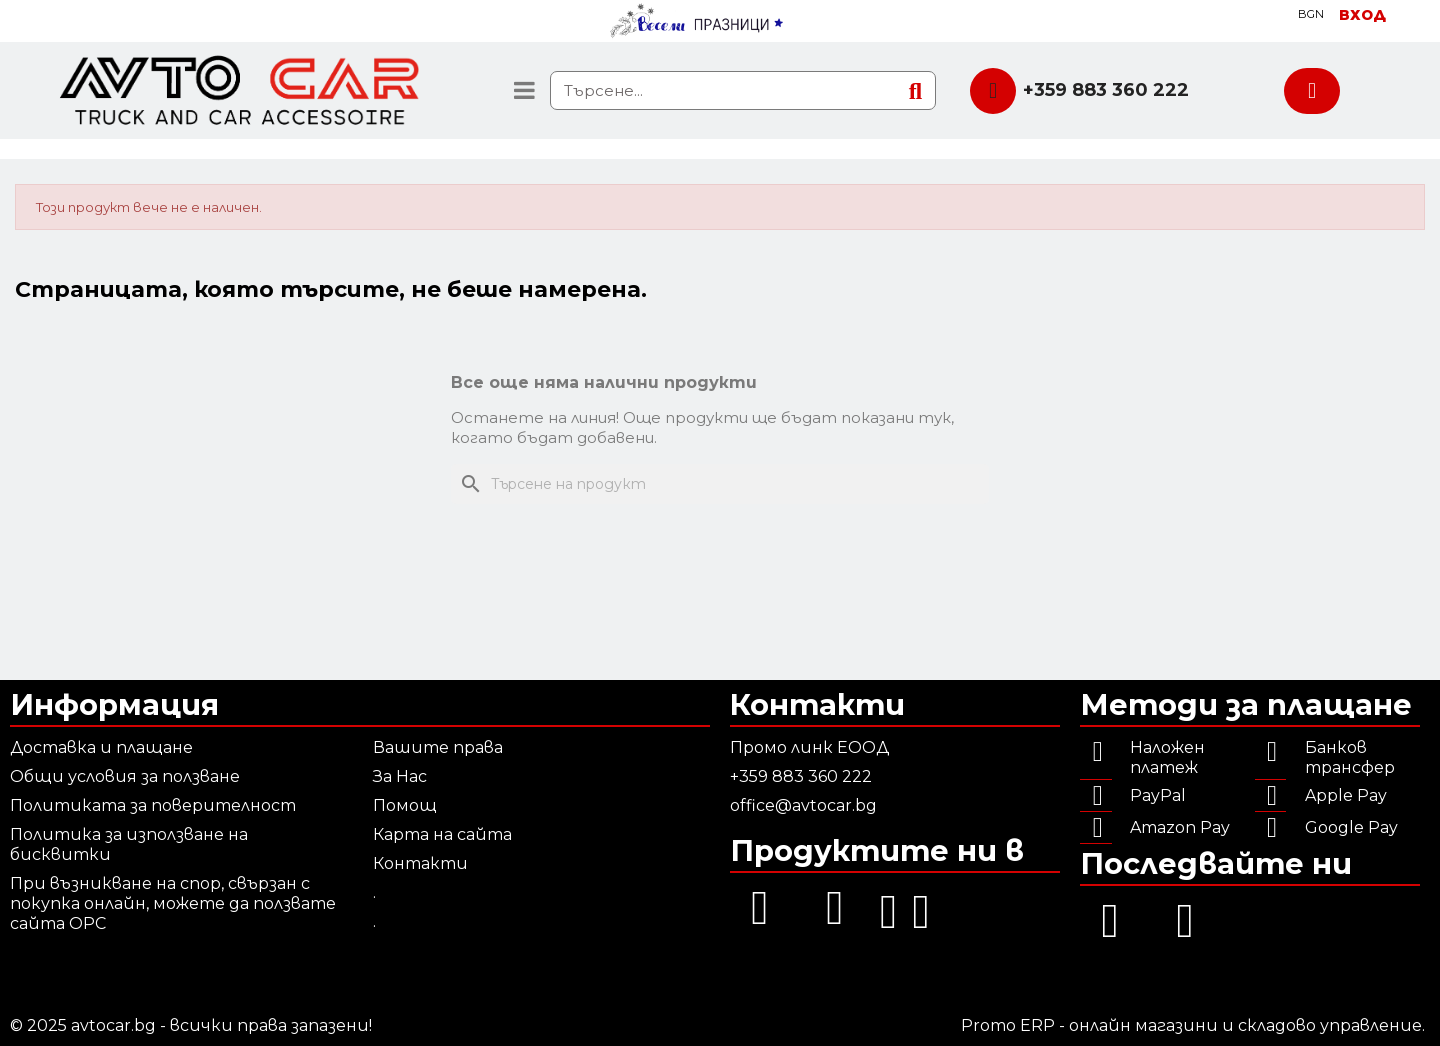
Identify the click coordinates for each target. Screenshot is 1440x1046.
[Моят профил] (1362, 15)
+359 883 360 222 (1106, 90)
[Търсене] (720, 484)
